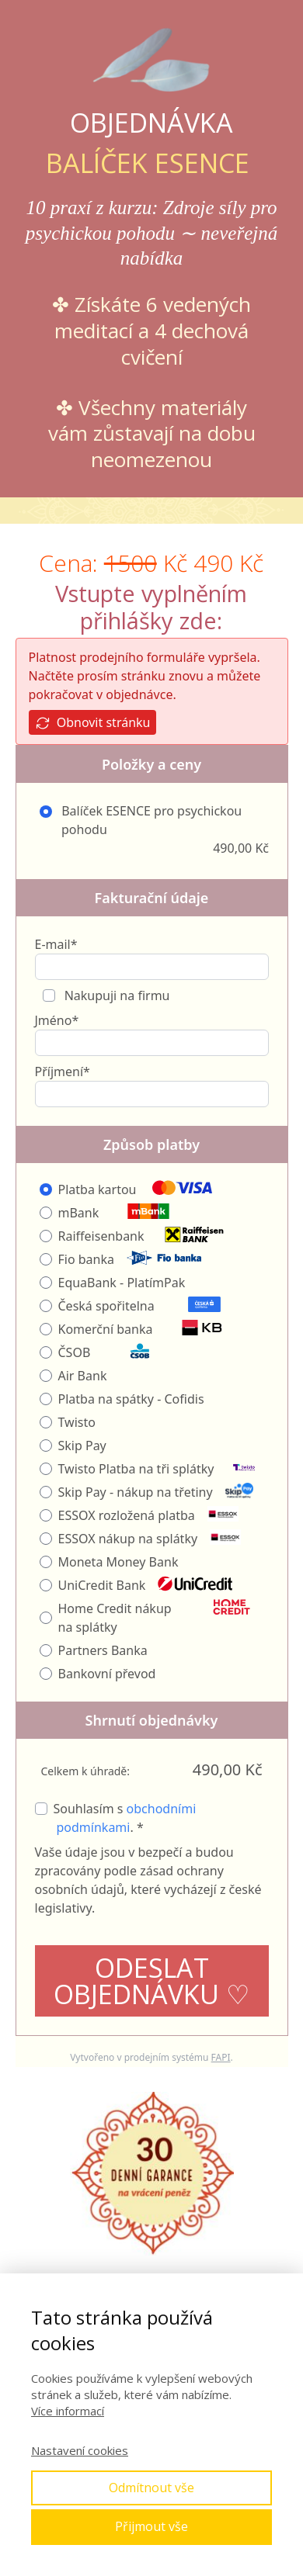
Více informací (67, 2410)
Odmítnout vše (151, 2487)
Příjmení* (62, 1071)
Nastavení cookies (79, 2450)
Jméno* (57, 1020)
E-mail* (56, 944)
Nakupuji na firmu (115, 995)
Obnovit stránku (93, 723)
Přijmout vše (151, 2526)
